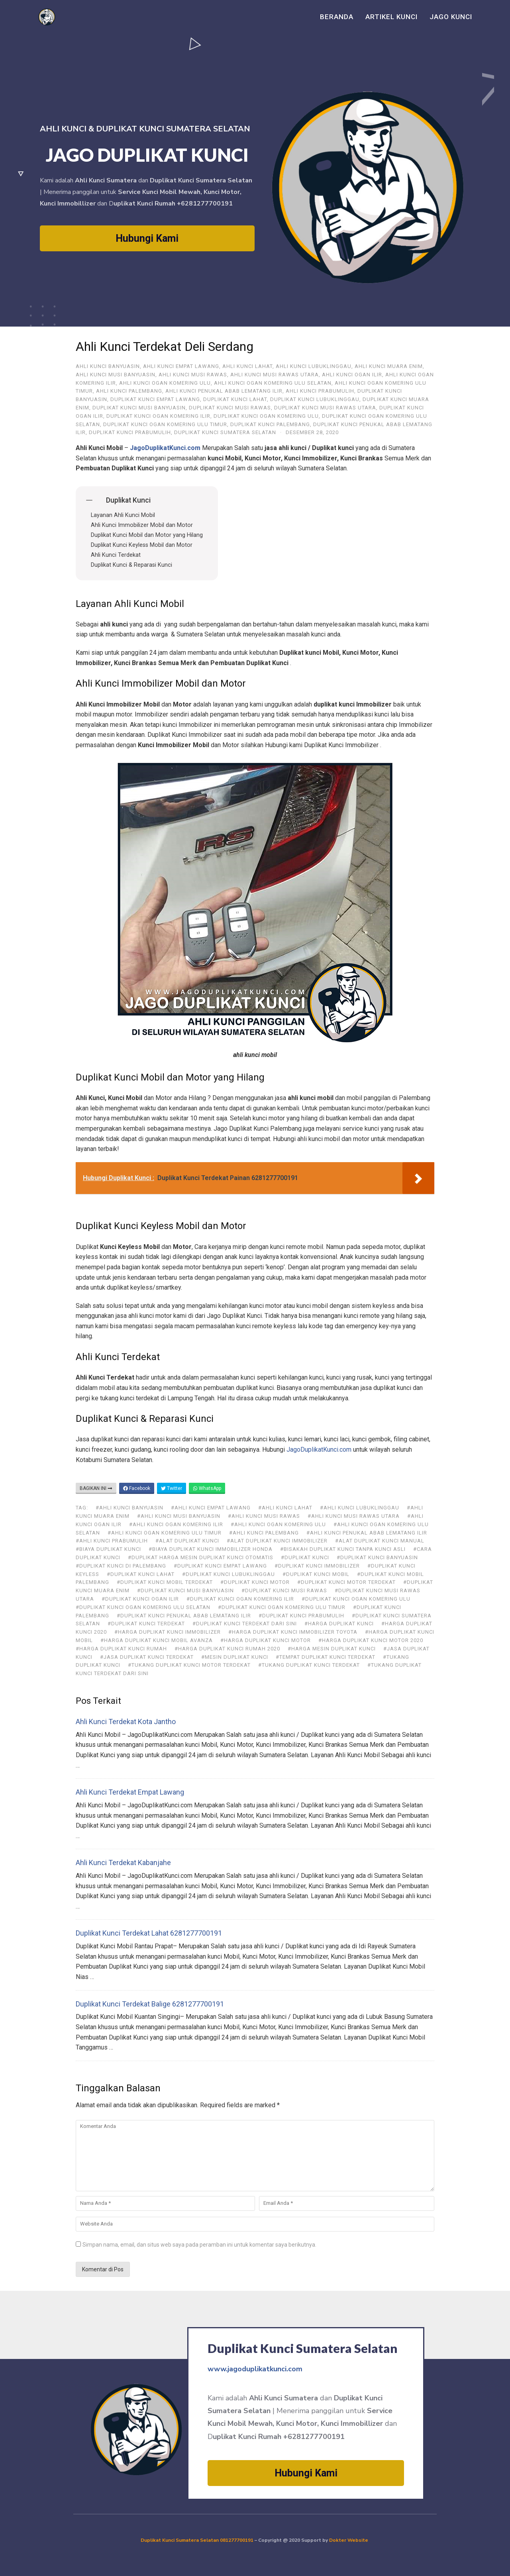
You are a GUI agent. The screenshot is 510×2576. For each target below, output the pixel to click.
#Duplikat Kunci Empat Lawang (220, 1566)
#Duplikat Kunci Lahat (141, 1574)
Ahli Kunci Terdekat (116, 555)
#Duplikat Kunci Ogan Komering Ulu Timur (281, 1607)
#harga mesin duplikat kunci (332, 1649)
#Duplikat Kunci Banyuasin (377, 1557)
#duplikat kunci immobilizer (317, 1566)
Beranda (336, 17)
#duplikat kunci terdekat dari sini (244, 1624)
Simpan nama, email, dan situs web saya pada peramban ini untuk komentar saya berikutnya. (199, 2244)
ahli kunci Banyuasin (108, 366)
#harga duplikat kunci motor (265, 1640)
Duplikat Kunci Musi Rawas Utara (325, 408)
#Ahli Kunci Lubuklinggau (359, 1508)
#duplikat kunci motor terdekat (346, 1582)
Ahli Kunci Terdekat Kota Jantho (126, 1721)
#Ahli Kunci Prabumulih (112, 1541)
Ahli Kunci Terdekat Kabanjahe (123, 1862)
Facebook (136, 1488)
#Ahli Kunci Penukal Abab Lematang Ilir (366, 1533)
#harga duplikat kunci (339, 1624)
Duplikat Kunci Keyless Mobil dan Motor (141, 545)
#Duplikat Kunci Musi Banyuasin (185, 1590)
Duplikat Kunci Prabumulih (130, 432)
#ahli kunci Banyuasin (129, 1508)
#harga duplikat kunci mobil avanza (156, 1640)
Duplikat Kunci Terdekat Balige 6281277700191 (150, 2004)
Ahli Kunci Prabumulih (320, 391)
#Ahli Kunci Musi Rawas (264, 1516)
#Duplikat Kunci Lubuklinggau (228, 1574)
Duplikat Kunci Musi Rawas (230, 408)
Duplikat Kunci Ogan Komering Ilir (158, 416)
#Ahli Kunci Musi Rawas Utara (354, 1516)
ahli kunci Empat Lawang (181, 366)
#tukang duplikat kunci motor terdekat (189, 1665)
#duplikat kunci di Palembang (121, 1566)
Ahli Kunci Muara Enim (389, 366)
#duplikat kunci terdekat (146, 1624)
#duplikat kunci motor (255, 1582)
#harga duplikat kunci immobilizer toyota (292, 1632)
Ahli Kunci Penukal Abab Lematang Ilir (223, 391)
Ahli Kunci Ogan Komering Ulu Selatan (273, 383)
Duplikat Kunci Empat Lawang (155, 399)
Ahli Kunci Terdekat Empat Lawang (130, 1792)
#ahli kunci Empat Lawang (211, 1508)
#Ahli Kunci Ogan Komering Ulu (278, 1524)
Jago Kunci (451, 17)
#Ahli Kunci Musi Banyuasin (178, 1516)
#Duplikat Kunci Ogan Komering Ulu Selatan (143, 1607)
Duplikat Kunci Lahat (235, 399)
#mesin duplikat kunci (234, 1657)
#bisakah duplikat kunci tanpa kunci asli (343, 1549)
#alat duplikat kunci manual (379, 1541)
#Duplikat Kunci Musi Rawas (284, 1590)
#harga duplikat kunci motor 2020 (370, 1640)
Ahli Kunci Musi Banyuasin (115, 375)
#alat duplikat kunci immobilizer (277, 1541)
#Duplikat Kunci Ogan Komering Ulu (356, 1599)
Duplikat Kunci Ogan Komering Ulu (266, 416)
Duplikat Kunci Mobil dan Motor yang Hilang (147, 535)
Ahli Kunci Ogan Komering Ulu (165, 383)
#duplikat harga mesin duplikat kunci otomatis (200, 1557)
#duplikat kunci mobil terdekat (165, 1582)
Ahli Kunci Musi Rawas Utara (274, 375)
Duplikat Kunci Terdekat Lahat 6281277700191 (149, 1933)
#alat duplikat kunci (187, 1541)
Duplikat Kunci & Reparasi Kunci (131, 565)
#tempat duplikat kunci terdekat (325, 1657)
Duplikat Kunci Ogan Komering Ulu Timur (165, 424)
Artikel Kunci (391, 17)
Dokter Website (349, 2540)
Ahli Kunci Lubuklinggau (313, 366)
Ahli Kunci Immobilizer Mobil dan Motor (142, 525)
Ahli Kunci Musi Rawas (193, 375)
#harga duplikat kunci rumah (121, 1649)
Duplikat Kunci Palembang (270, 424)
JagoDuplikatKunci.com (318, 1449)
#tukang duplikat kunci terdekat (309, 1665)
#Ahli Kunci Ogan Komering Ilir (176, 1524)
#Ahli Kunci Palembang (264, 1533)
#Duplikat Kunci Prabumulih (301, 1616)
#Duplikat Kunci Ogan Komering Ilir (240, 1599)
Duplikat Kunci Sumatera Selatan (225, 432)
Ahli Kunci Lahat (247, 366)
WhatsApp (207, 1488)
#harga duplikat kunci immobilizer (167, 1632)
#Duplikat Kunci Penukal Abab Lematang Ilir (184, 1616)
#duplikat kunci (305, 1557)
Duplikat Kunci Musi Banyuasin (139, 408)
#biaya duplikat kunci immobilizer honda (211, 1549)
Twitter (171, 1488)
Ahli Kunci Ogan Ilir (352, 375)
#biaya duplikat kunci (108, 1549)
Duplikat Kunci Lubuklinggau (314, 399)
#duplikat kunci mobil (315, 1574)
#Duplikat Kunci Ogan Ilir (140, 1599)
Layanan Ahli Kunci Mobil (123, 515)
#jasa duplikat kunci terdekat (147, 1657)
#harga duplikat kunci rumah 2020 (227, 1649)
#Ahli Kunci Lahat (285, 1508)
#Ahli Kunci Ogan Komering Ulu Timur (165, 1533)
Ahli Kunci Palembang (129, 391)
